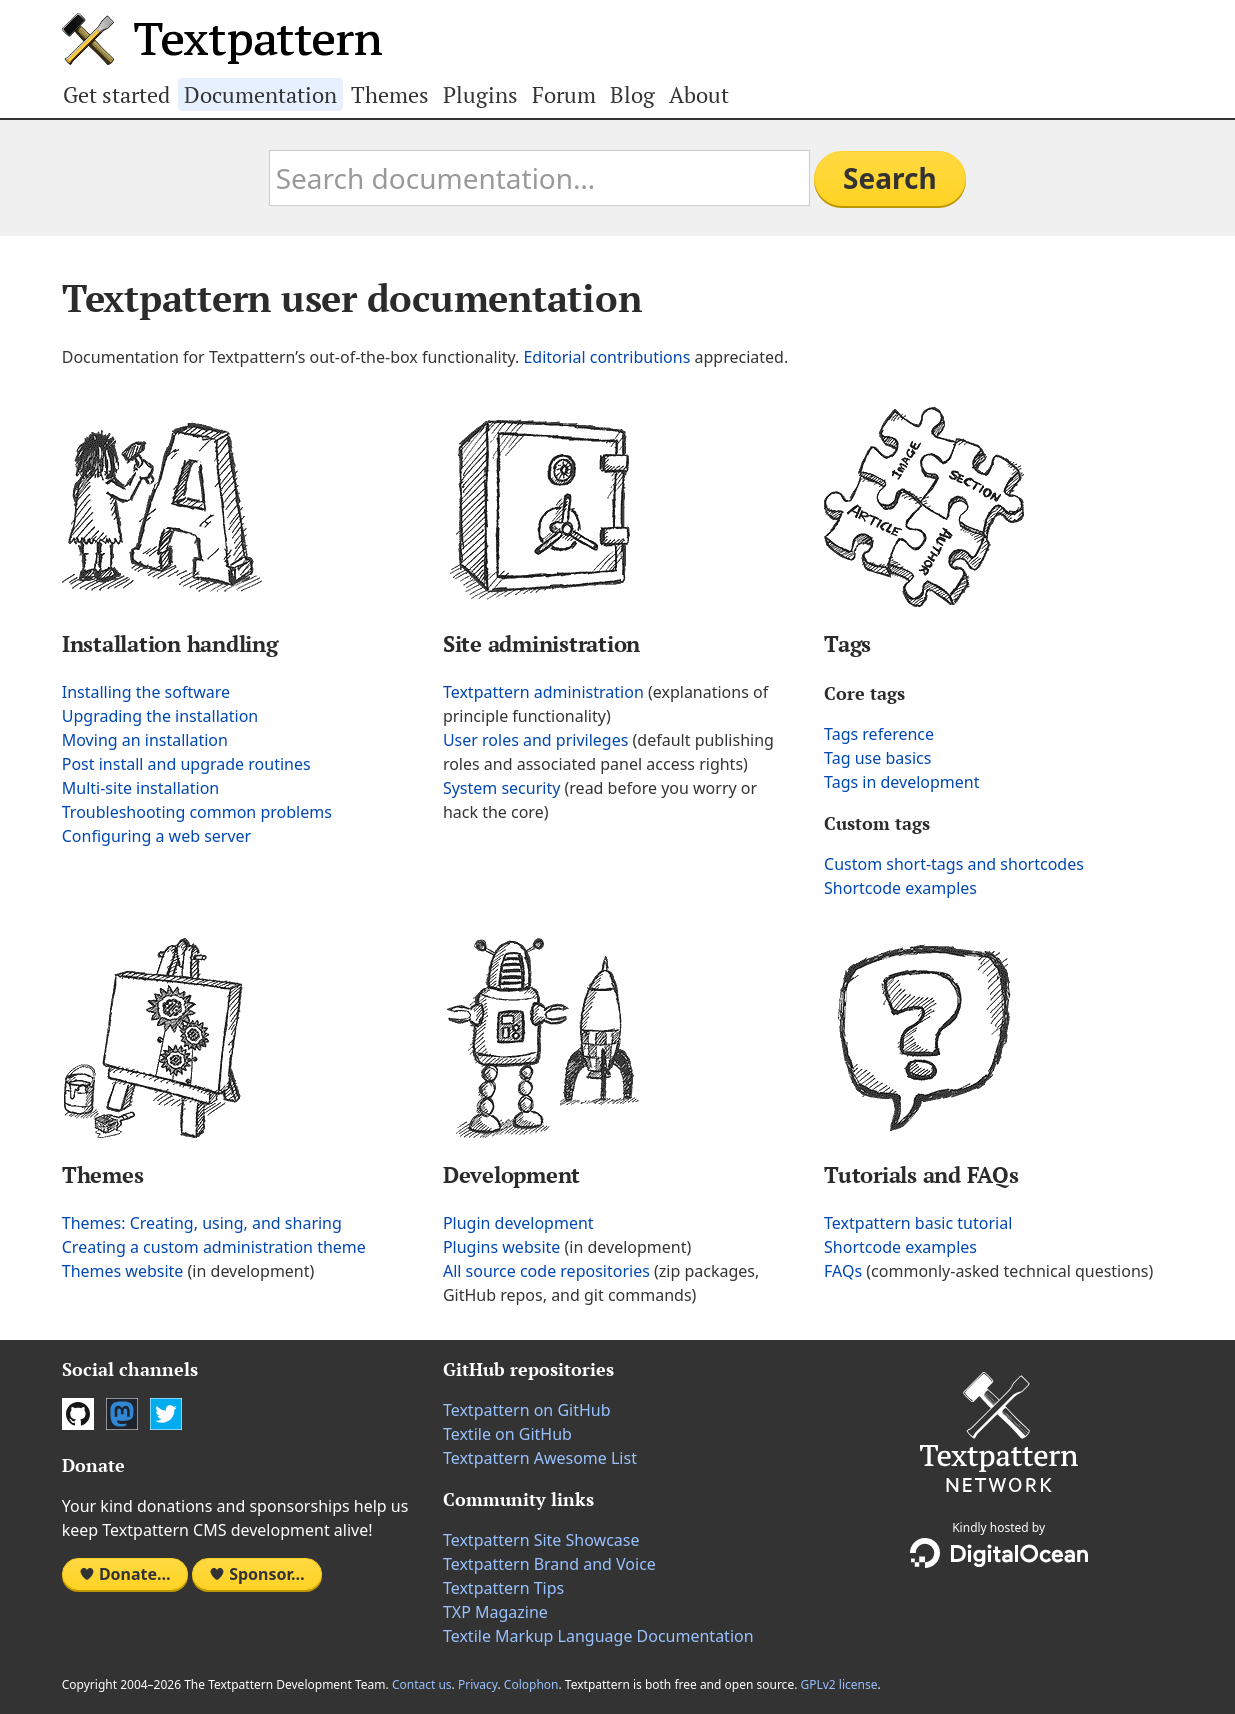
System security (501, 788)
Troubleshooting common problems (197, 812)
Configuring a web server (156, 836)
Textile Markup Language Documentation (598, 1636)
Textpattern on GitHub (527, 1410)
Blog (632, 94)
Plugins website (501, 1247)
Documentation (260, 94)
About (699, 94)
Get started (116, 94)
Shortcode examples (900, 888)
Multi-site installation (140, 788)
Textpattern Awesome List (540, 1458)
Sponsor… (257, 1574)
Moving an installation (145, 740)
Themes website (123, 1271)
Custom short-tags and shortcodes (954, 864)
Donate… (125, 1574)
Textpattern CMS (222, 39)
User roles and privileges (535, 740)
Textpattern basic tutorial (918, 1223)
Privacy (478, 1684)
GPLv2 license (838, 1684)
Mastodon (122, 1414)
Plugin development (518, 1223)
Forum (564, 94)
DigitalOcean (999, 1553)
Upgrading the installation (160, 716)
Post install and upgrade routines (186, 764)
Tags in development (901, 782)
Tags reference (879, 734)
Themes (390, 94)
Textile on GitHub (507, 1434)
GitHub (78, 1414)
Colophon (531, 1684)
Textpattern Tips (503, 1588)
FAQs (843, 1271)
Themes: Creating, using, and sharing (202, 1223)
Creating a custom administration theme (214, 1247)
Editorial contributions (606, 357)
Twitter (166, 1414)
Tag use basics (877, 758)
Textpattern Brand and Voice (549, 1564)
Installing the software (146, 692)
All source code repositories (546, 1271)
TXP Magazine (495, 1612)
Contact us (422, 1684)
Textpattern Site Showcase (541, 1540)
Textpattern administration (543, 692)
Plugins (480, 94)
